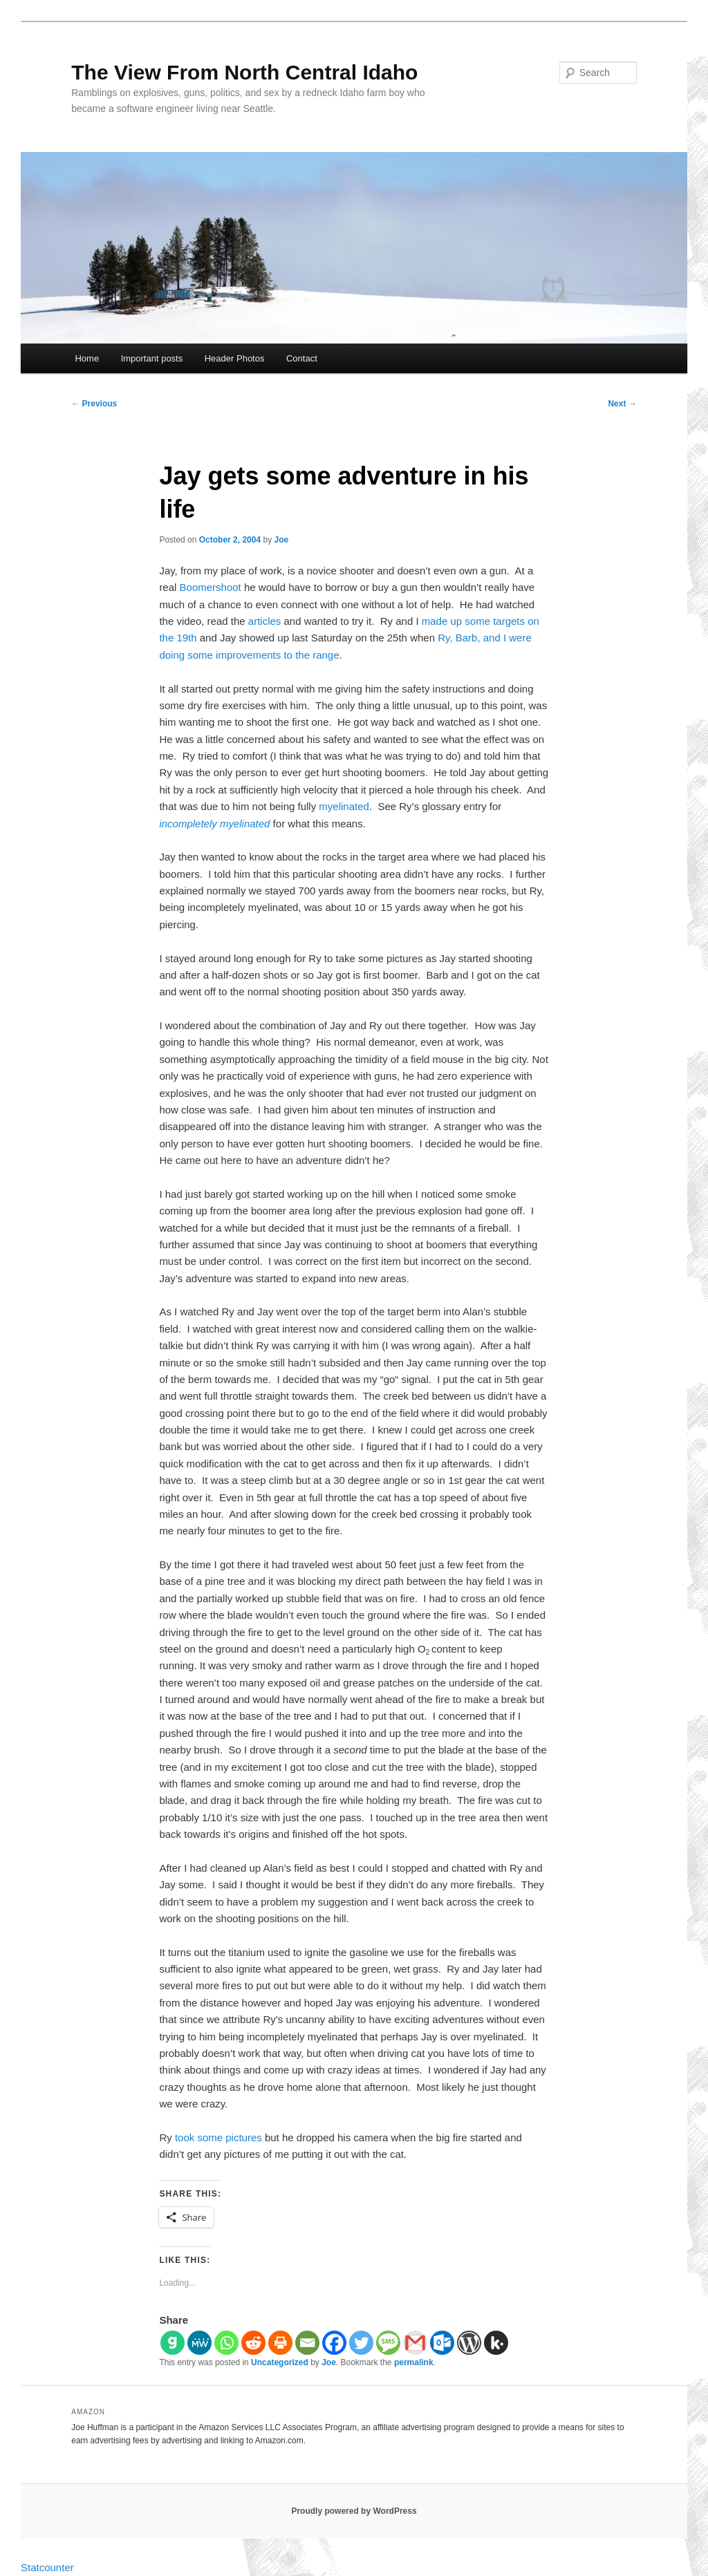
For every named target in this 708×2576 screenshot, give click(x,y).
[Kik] (496, 2343)
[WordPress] (469, 2343)
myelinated (344, 806)
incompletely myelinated (214, 823)
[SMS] (388, 2343)
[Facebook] (334, 2343)
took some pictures (218, 2137)
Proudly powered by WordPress (353, 2511)
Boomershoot (210, 587)
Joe (281, 540)
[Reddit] (253, 2343)
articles (264, 621)
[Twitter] (361, 2343)
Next (622, 403)
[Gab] (172, 2343)
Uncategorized (279, 2362)
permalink (414, 2362)
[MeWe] (199, 2343)
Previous (94, 403)
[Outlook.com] (442, 2343)
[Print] (280, 2343)
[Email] (307, 2343)
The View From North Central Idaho (244, 72)
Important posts (152, 358)
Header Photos (235, 358)
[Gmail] (415, 2343)
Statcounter (47, 2567)
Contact (301, 358)
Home (87, 358)
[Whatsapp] (226, 2343)
